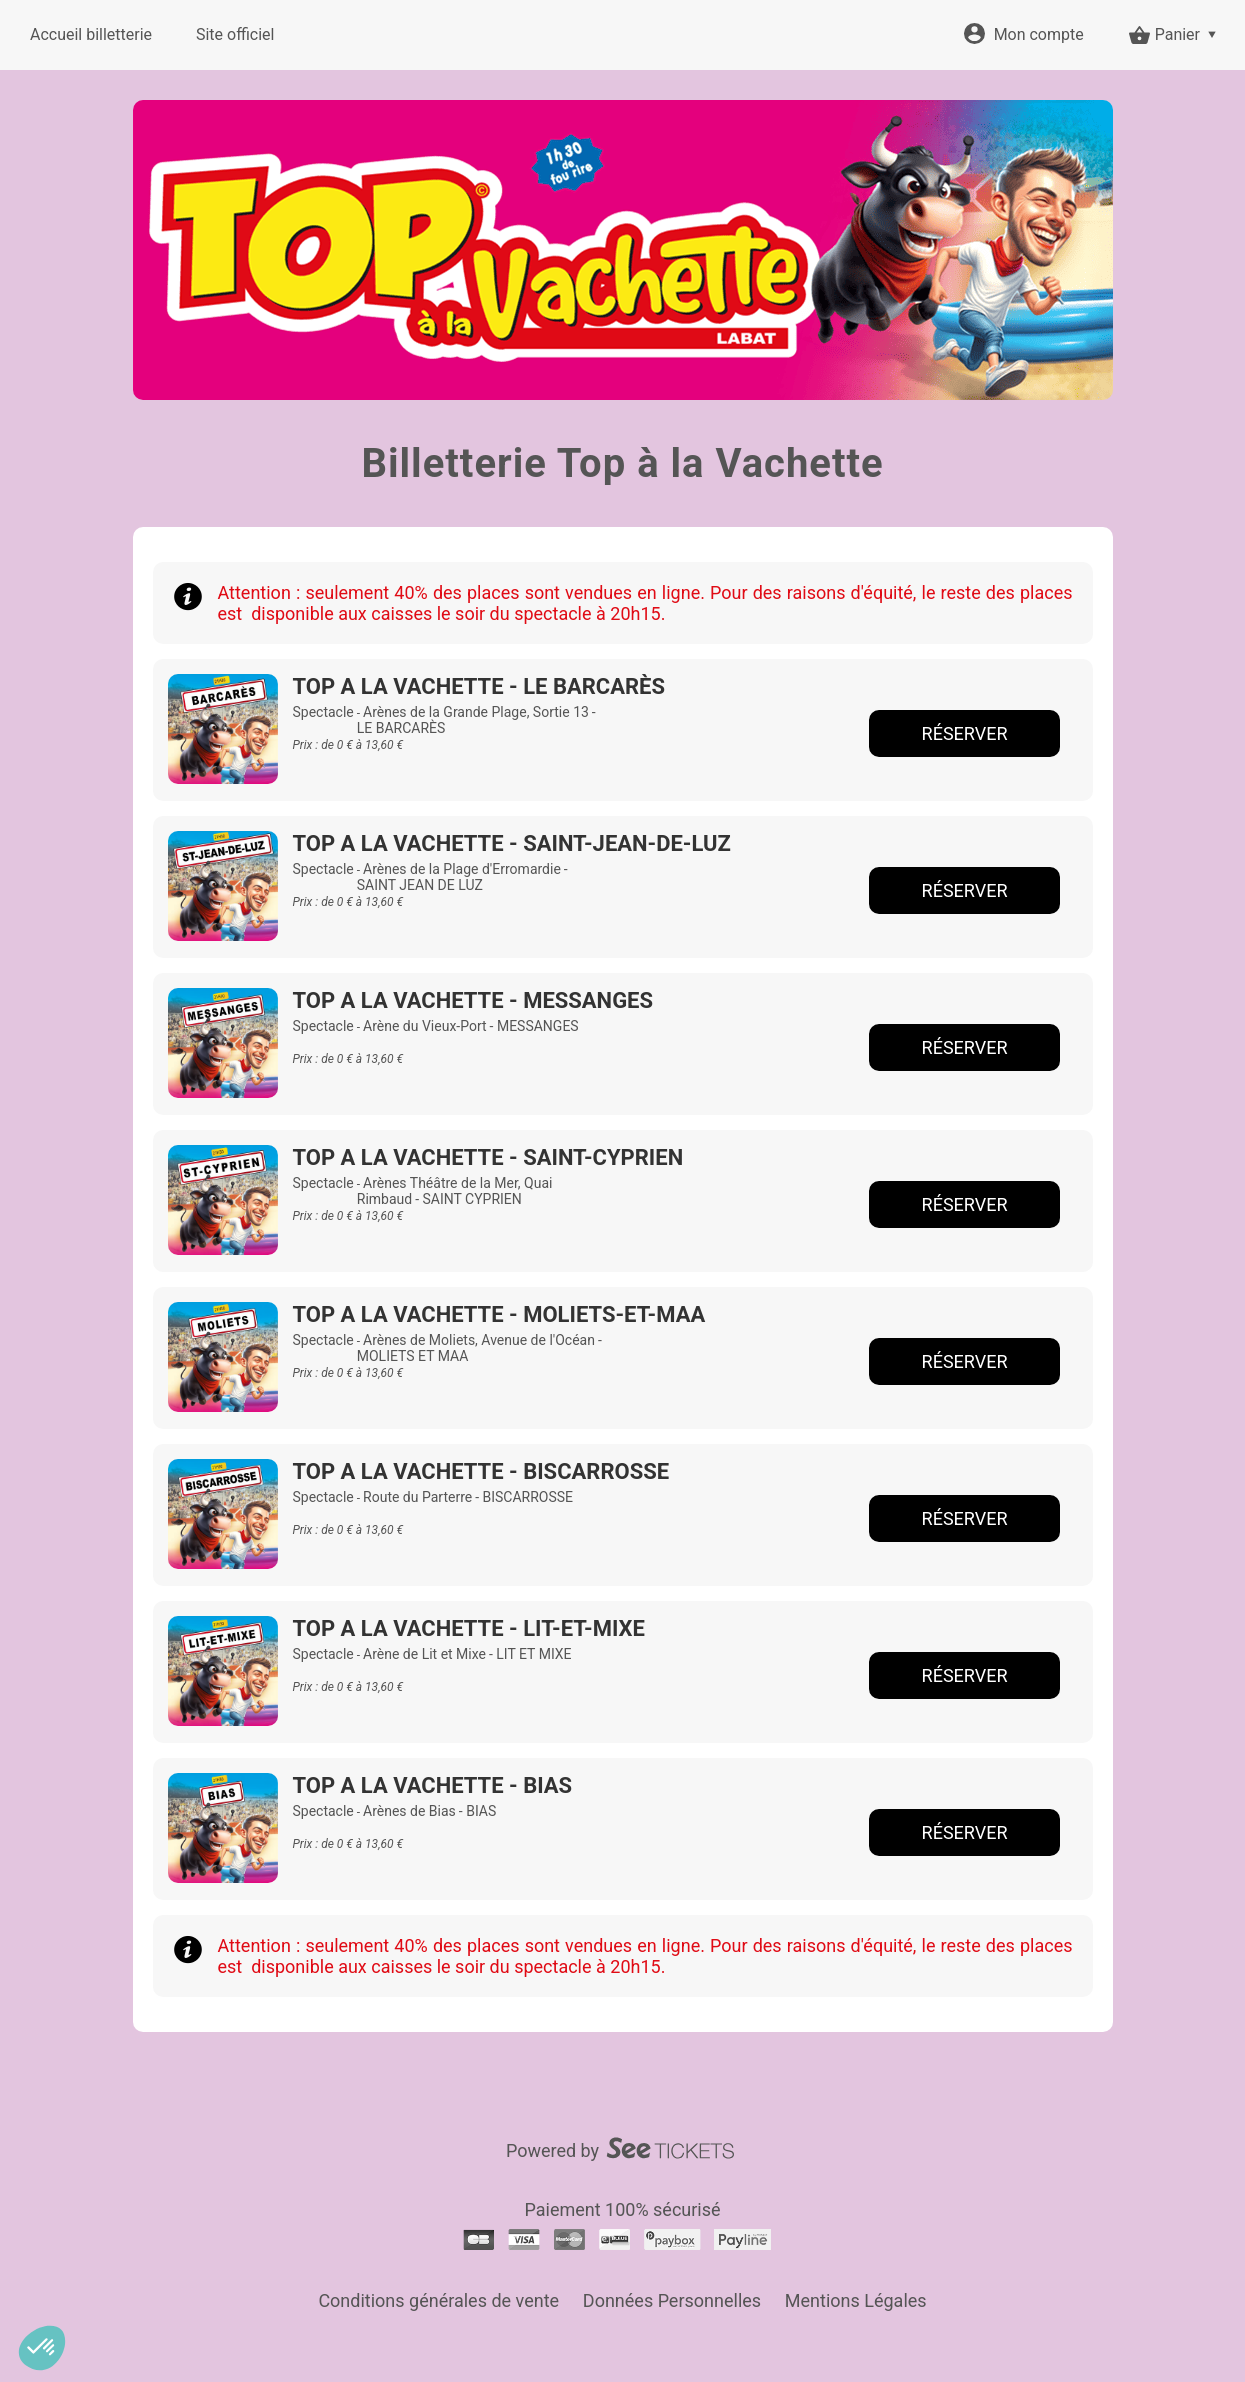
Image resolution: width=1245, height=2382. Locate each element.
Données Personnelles (672, 2300)
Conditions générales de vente (438, 2300)
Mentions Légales (856, 2300)
